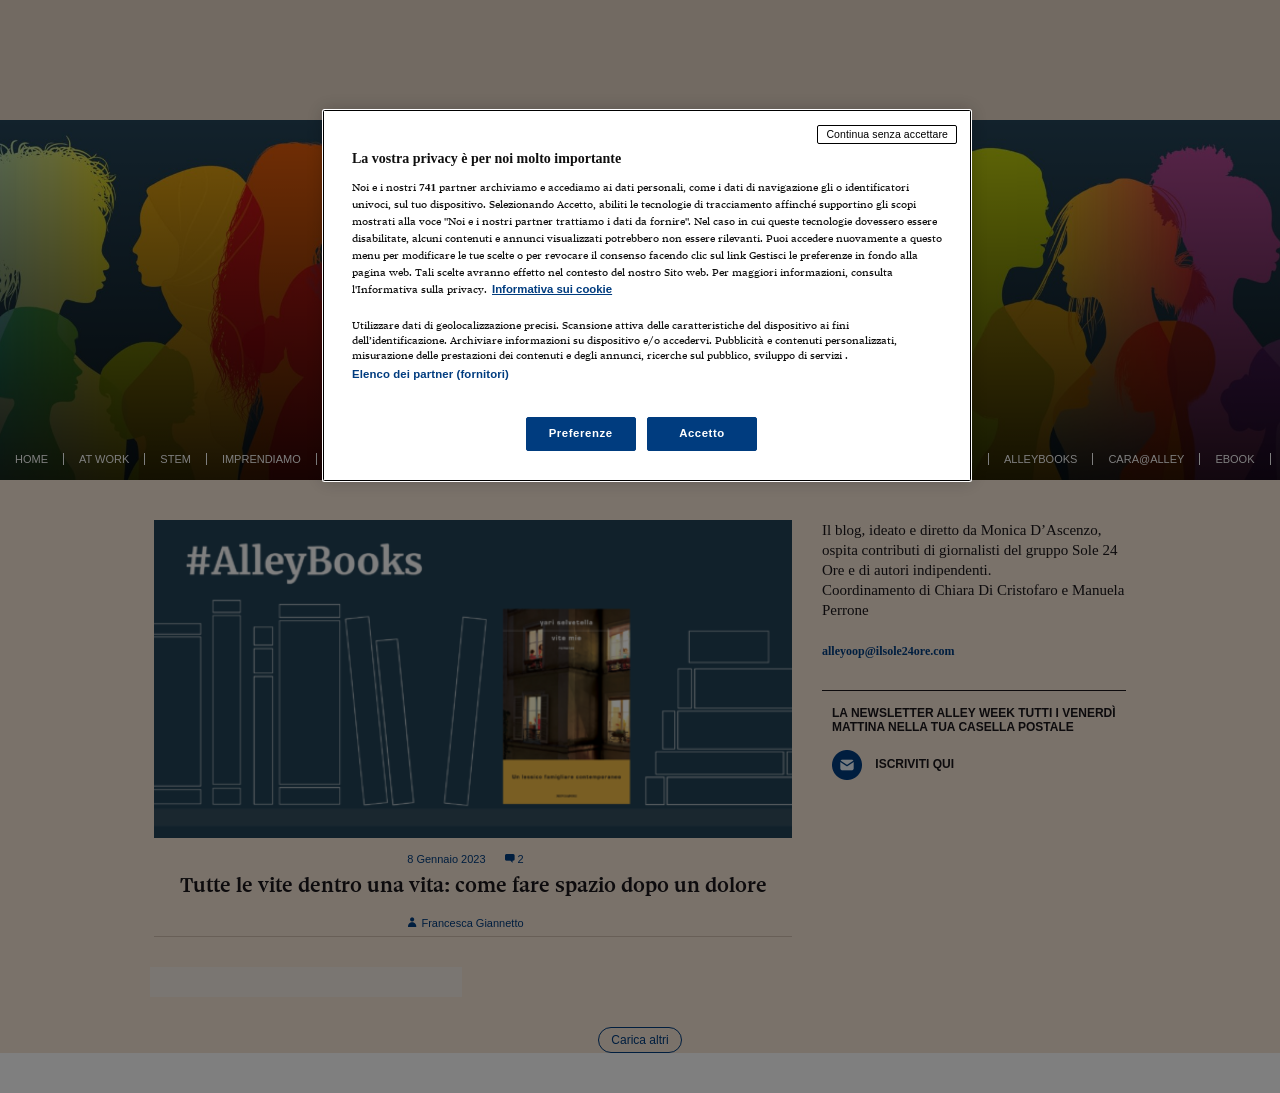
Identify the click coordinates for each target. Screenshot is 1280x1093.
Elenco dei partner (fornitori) (430, 374)
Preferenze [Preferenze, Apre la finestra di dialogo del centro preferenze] (581, 433)
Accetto (702, 433)
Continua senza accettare (887, 134)
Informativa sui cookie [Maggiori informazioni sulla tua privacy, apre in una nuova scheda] (552, 289)
